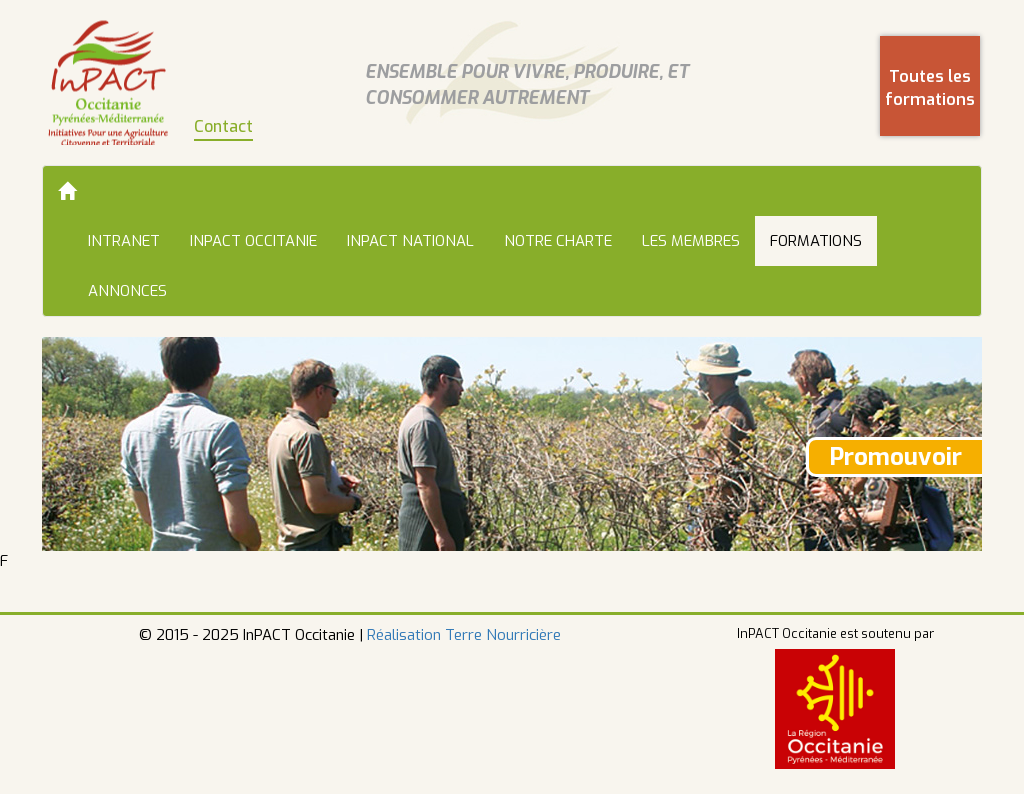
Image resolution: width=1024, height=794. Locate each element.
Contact (223, 126)
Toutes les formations (930, 88)
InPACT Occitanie (253, 241)
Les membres (691, 241)
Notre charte (558, 241)
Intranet (124, 241)
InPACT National (410, 241)
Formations (816, 241)
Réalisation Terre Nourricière (464, 635)
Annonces (127, 291)
